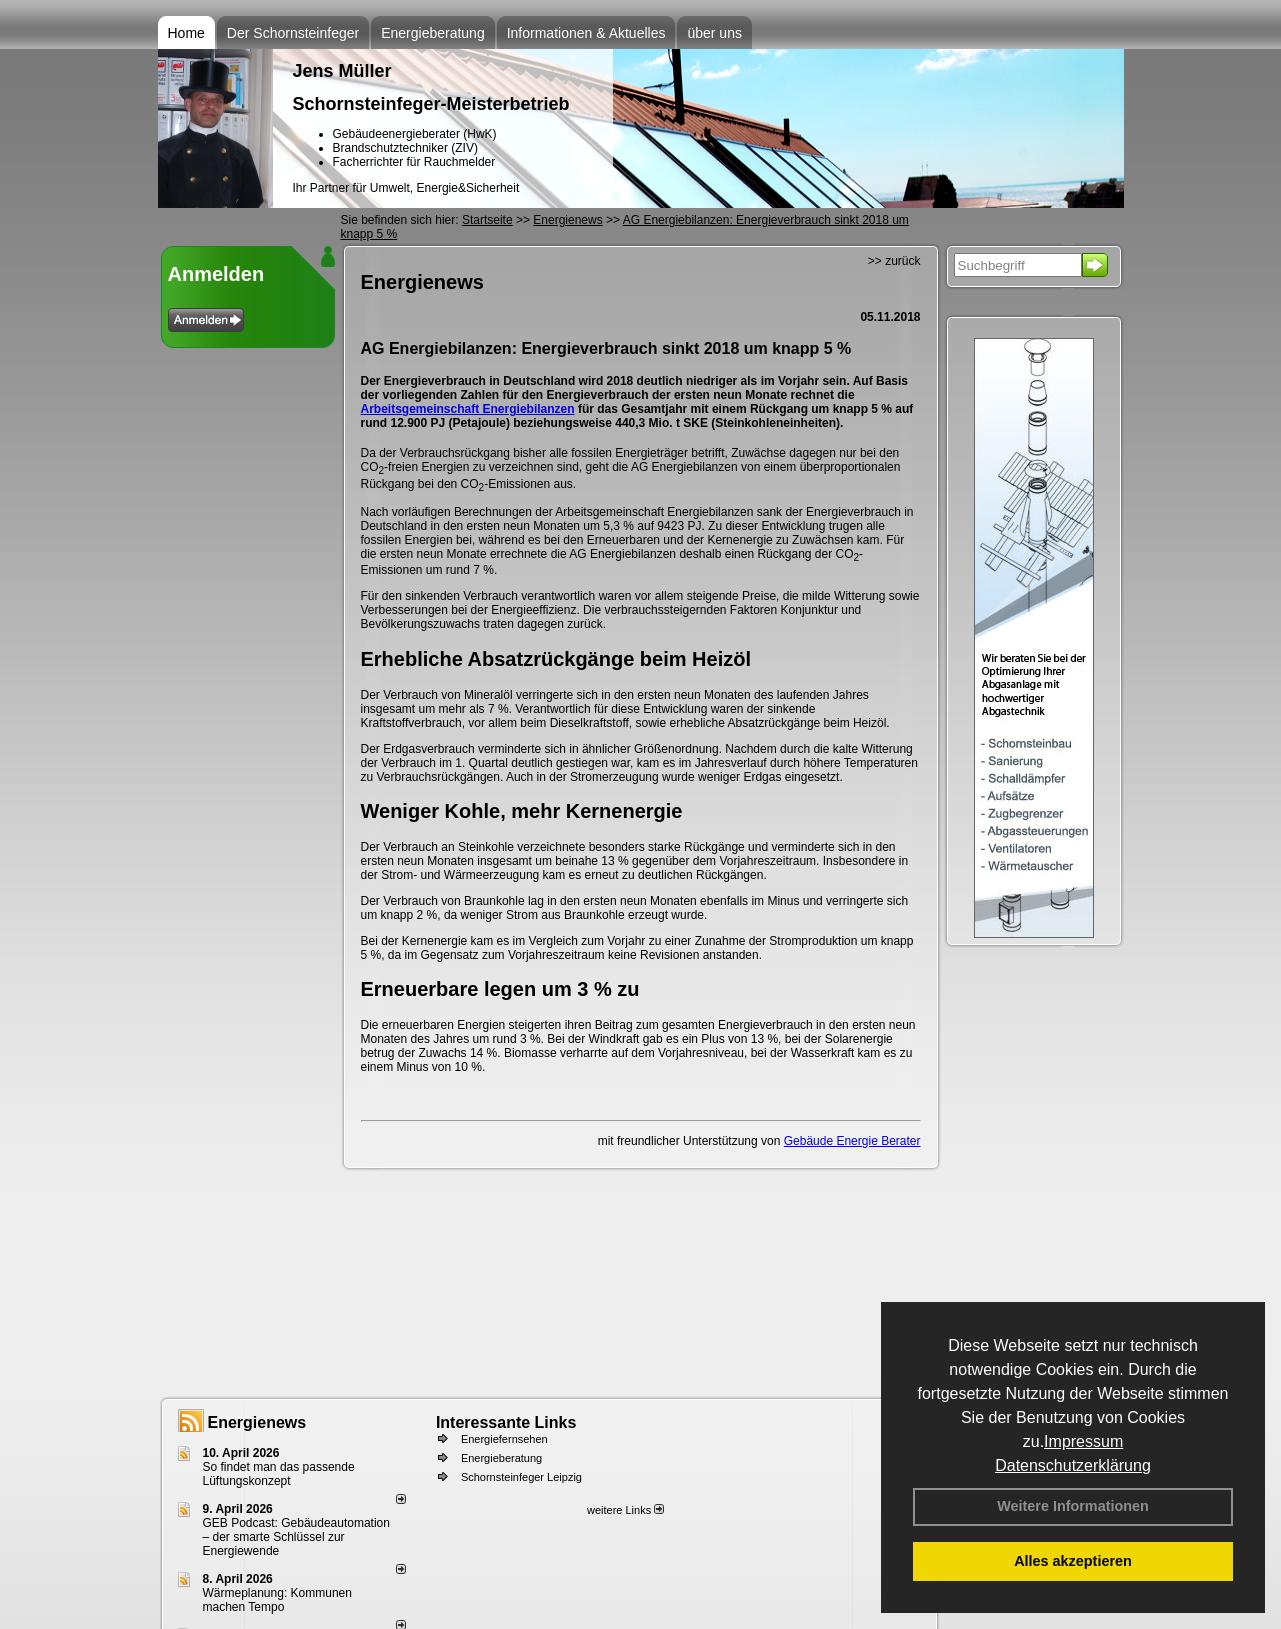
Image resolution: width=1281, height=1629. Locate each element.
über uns (714, 33)
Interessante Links (506, 1422)
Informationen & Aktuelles (586, 33)
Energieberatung (433, 33)
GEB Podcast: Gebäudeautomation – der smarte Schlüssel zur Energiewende (296, 1537)
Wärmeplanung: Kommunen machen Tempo (277, 1600)
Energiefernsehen (504, 1439)
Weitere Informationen (1073, 1506)
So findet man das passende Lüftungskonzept (279, 1474)
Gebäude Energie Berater (852, 1141)
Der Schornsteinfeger (293, 33)
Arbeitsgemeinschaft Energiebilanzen (468, 409)
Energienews (257, 1422)
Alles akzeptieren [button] (1073, 1561)
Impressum (1083, 1441)
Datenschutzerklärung (1073, 1465)
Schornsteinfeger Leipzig (521, 1477)
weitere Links (625, 1510)
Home (186, 33)
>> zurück (894, 261)
